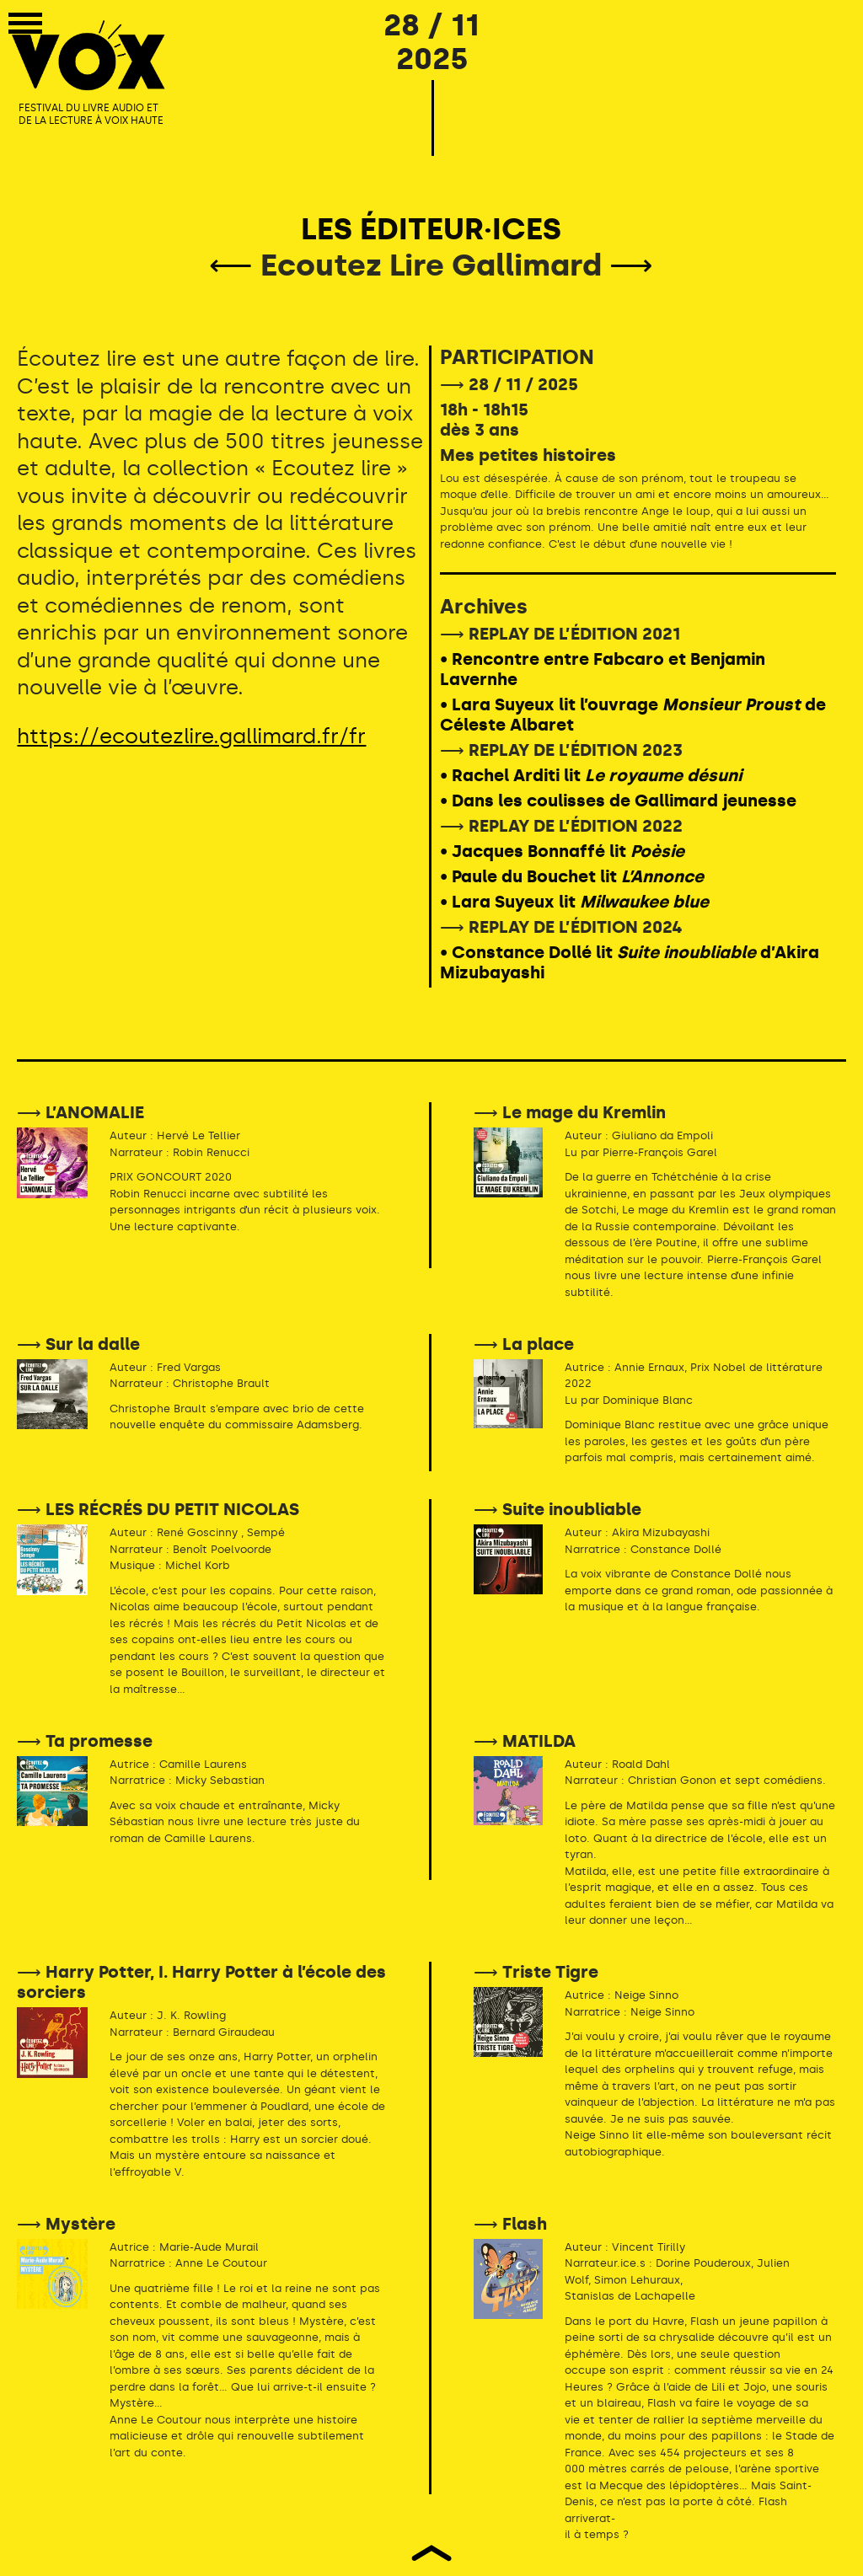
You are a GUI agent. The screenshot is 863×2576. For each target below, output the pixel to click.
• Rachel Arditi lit (591, 775)
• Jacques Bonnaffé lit (562, 851)
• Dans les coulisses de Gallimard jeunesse (618, 800)
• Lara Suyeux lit (574, 902)
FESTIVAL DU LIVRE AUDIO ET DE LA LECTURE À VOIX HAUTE (91, 114)
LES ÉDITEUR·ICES (431, 229)
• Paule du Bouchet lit (572, 876)
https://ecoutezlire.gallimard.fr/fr (191, 736)
